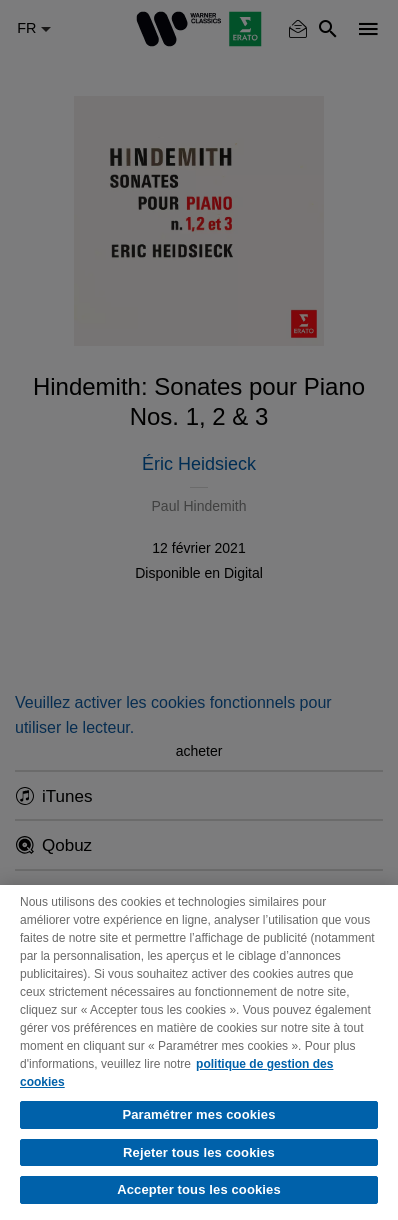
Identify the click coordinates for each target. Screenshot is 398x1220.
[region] (199, 1052)
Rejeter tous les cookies (199, 1152)
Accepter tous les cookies (199, 1189)
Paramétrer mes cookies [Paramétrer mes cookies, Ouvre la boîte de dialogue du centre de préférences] (198, 1114)
